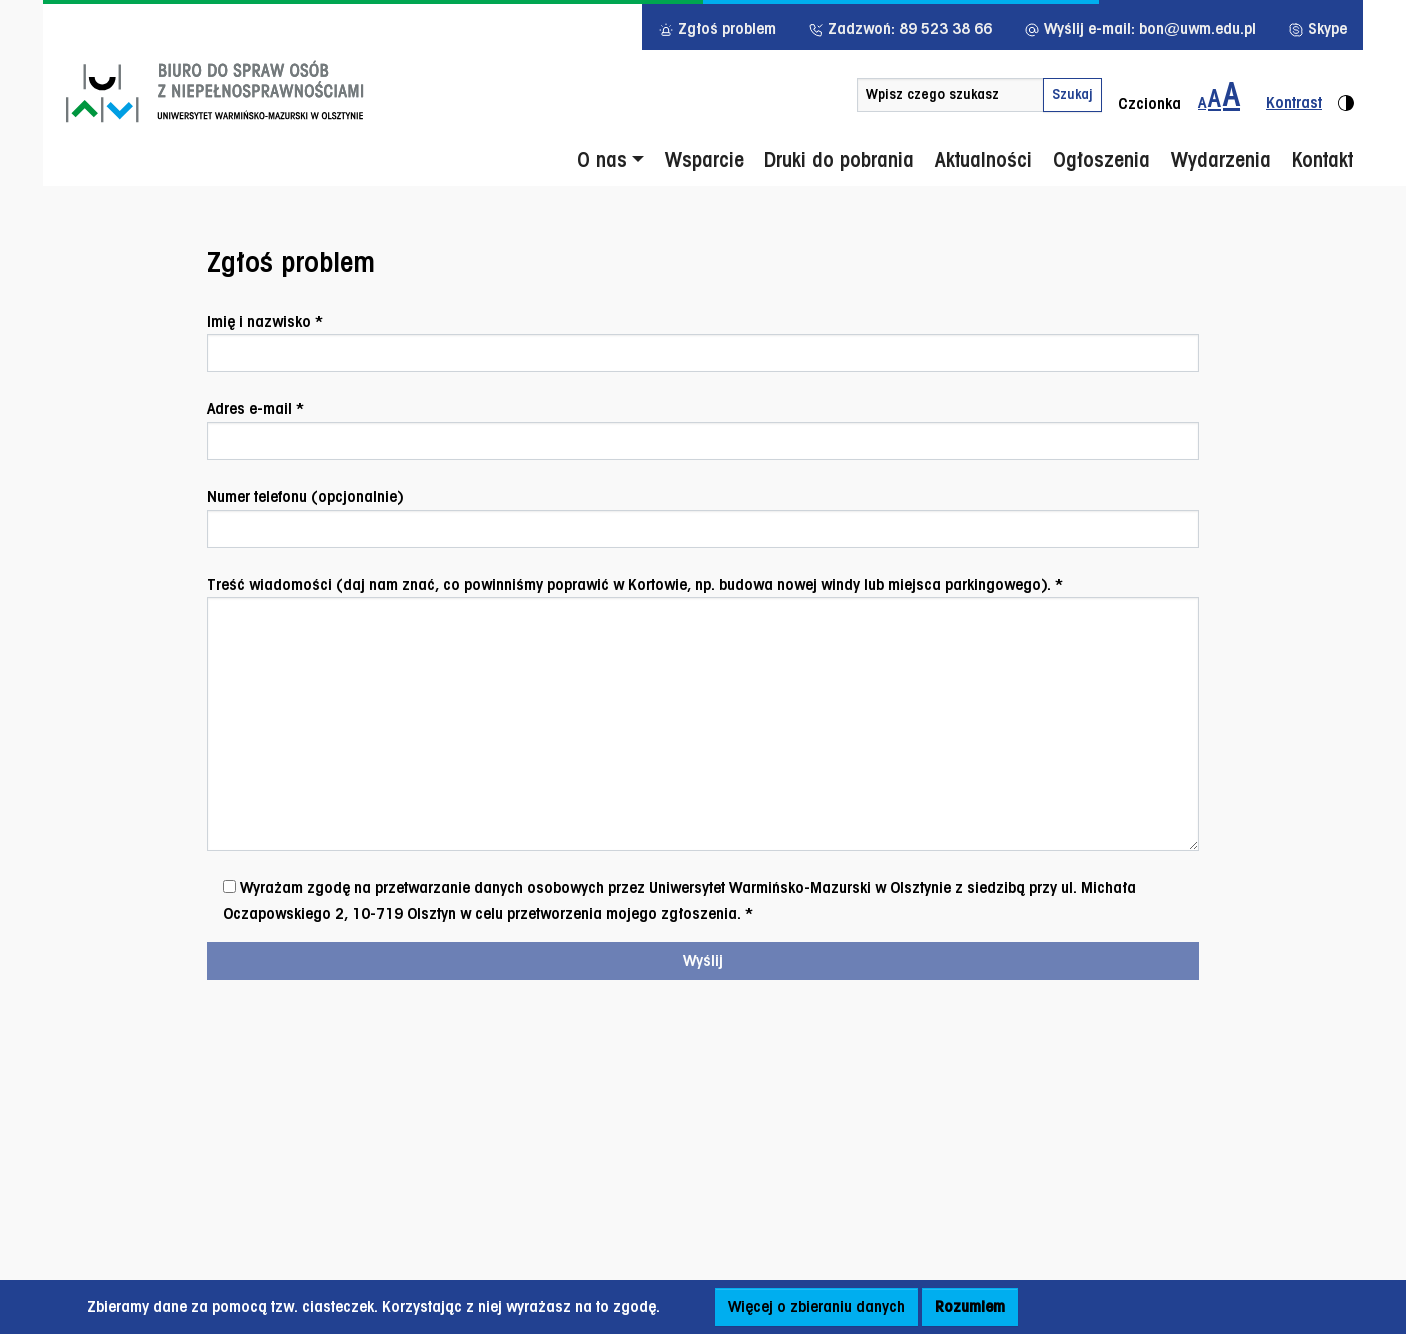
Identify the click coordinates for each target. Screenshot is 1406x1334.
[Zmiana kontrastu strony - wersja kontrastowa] (1302, 95)
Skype (1317, 28)
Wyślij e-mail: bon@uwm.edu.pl (1140, 28)
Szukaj (1072, 94)
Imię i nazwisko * (703, 342)
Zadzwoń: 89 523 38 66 (900, 28)
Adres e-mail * (703, 429)
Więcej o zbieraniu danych (816, 1306)
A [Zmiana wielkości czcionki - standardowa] (1202, 102)
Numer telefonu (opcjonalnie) (703, 517)
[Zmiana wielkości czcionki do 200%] (1231, 95)
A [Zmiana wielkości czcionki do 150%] (1214, 98)
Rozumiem (970, 1306)
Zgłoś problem (717, 28)
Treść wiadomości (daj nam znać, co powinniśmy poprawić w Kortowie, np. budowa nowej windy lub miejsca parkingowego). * (703, 713)
